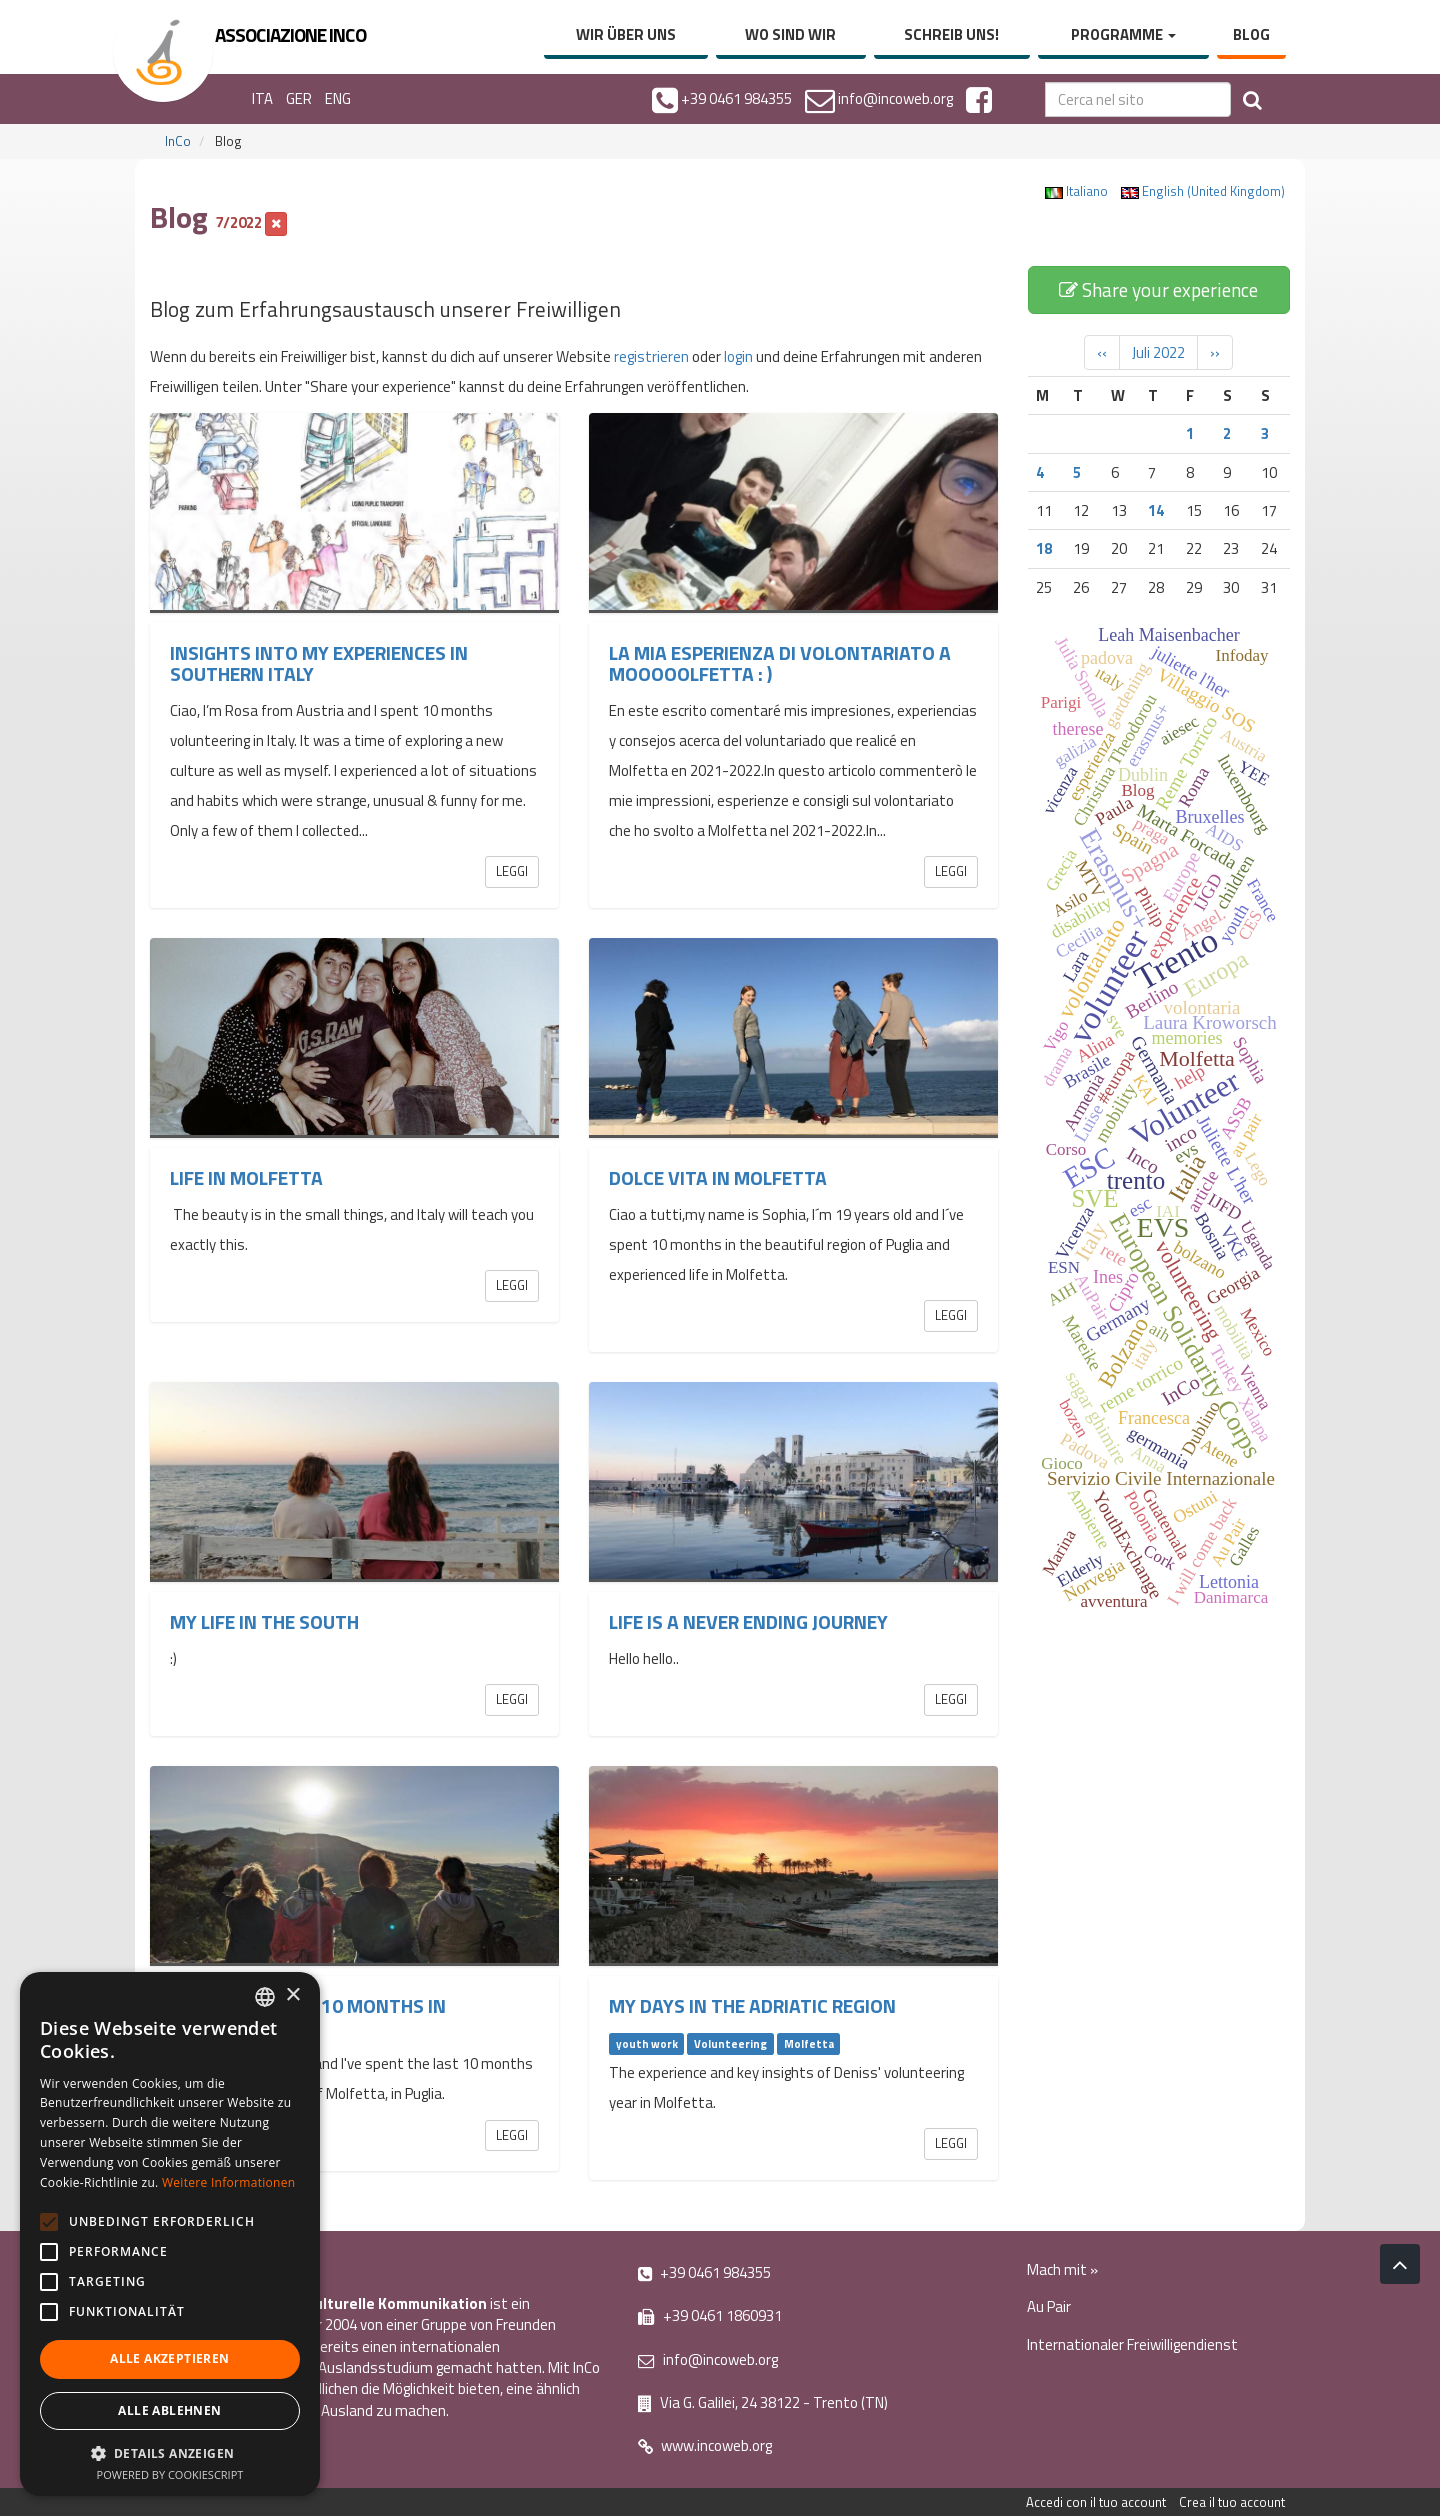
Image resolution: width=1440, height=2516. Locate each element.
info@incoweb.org (708, 2359)
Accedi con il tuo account (1096, 2502)
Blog (1251, 34)
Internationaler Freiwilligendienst (1132, 2344)
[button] (170, 2452)
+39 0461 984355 (704, 2272)
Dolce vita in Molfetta (718, 1178)
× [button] (292, 1995)
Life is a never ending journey (748, 1622)
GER (299, 98)
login (738, 356)
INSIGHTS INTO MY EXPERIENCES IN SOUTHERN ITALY (319, 663)
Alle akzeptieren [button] (169, 2358)
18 (1044, 548)
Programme (1123, 34)
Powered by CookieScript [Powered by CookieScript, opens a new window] (170, 2474)
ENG (338, 98)
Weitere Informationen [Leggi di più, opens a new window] (229, 2182)
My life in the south (264, 1622)
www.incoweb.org (705, 2445)
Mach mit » (1062, 2269)
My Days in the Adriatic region (752, 2006)
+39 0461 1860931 (710, 2315)
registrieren (651, 356)
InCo (178, 141)
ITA (262, 98)
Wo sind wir (790, 34)
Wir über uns (626, 34)
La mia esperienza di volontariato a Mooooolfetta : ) (780, 663)
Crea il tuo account (1232, 2502)
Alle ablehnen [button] (169, 2410)
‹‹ (1102, 352)
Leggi (512, 871)
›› (1215, 352)
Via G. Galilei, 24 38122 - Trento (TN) (763, 2402)
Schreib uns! (951, 34)
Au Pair (1049, 2306)
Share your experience (1158, 289)
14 (1156, 510)
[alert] (170, 2234)
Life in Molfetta (246, 1178)
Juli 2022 (1158, 352)
